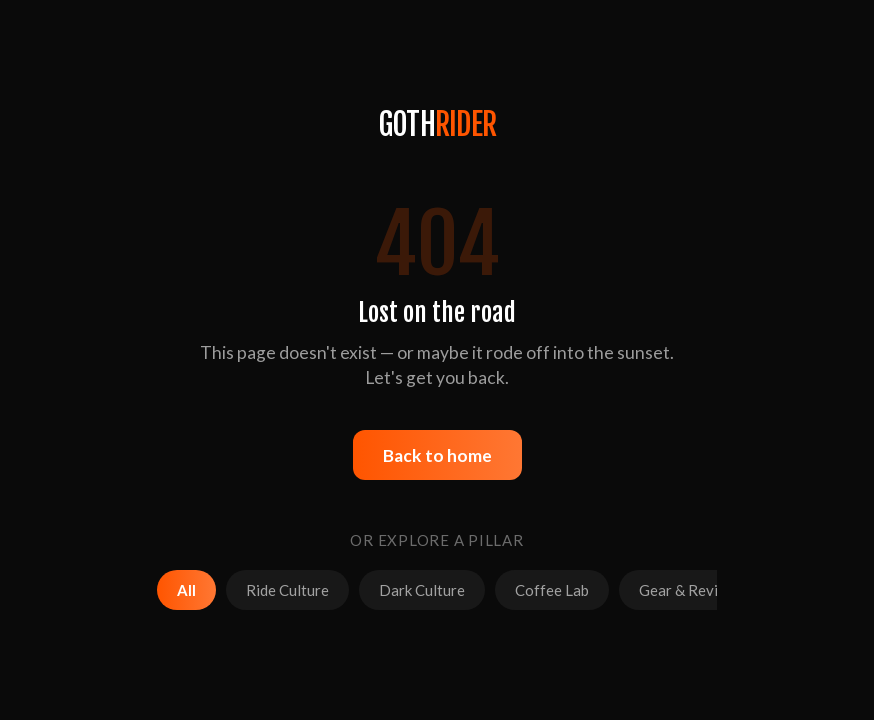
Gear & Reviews (691, 590)
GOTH (437, 124)
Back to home (437, 455)
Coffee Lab (552, 590)
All (186, 590)
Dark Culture (422, 590)
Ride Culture (287, 590)
